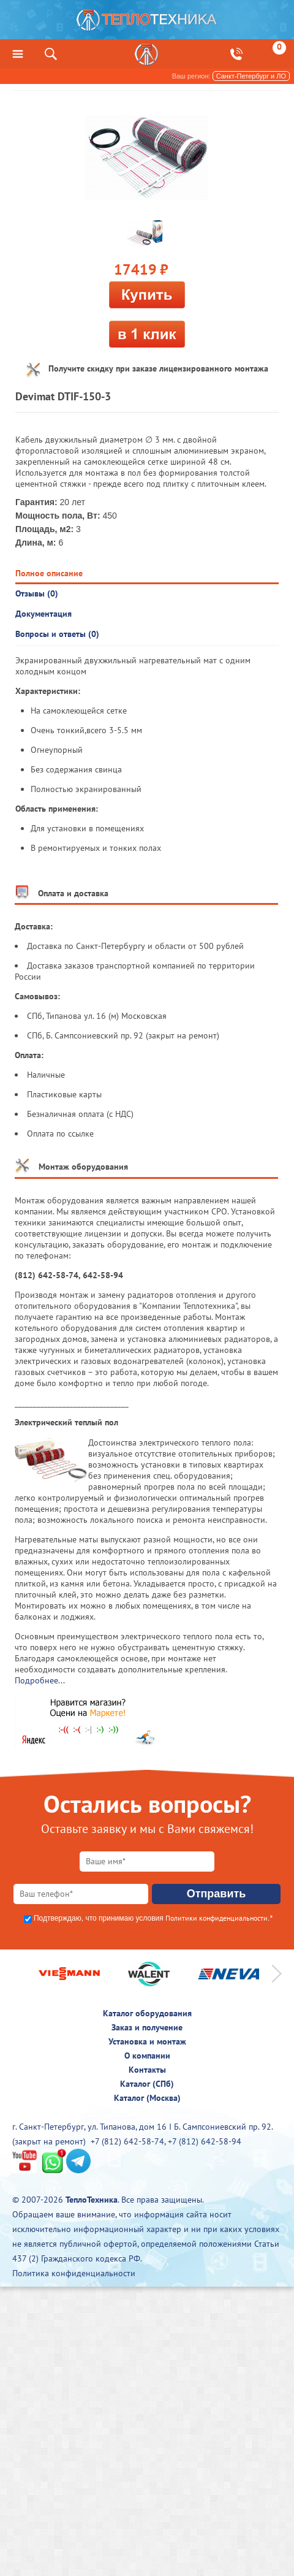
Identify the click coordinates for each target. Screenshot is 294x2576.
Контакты (147, 2069)
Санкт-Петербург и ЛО (251, 76)
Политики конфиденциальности (216, 1917)
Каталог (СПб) (147, 2083)
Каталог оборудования (147, 2013)
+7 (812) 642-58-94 (204, 2141)
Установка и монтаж (147, 2041)
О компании (147, 2055)
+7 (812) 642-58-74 (127, 2141)
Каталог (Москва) (147, 2097)
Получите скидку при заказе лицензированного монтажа (158, 368)
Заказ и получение (147, 2027)
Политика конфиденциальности (73, 2273)
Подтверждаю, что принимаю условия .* (153, 1918)
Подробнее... (40, 1680)
